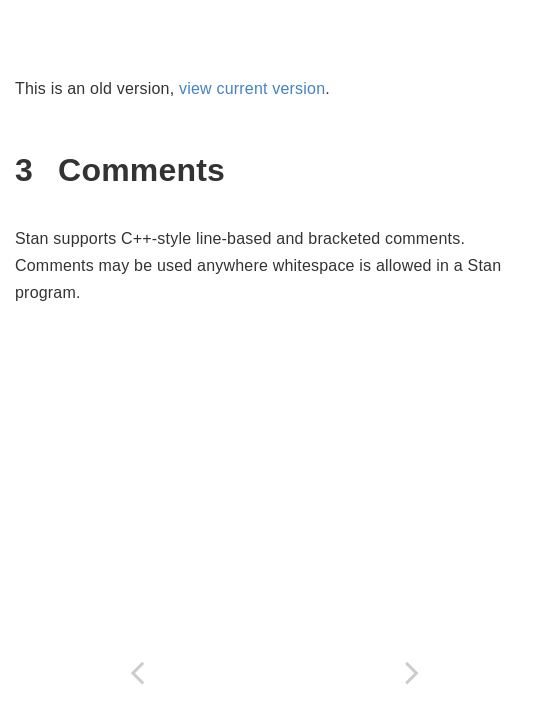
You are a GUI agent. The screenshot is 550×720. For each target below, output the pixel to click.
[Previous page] (137, 672)
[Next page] (412, 672)
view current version (252, 88)
